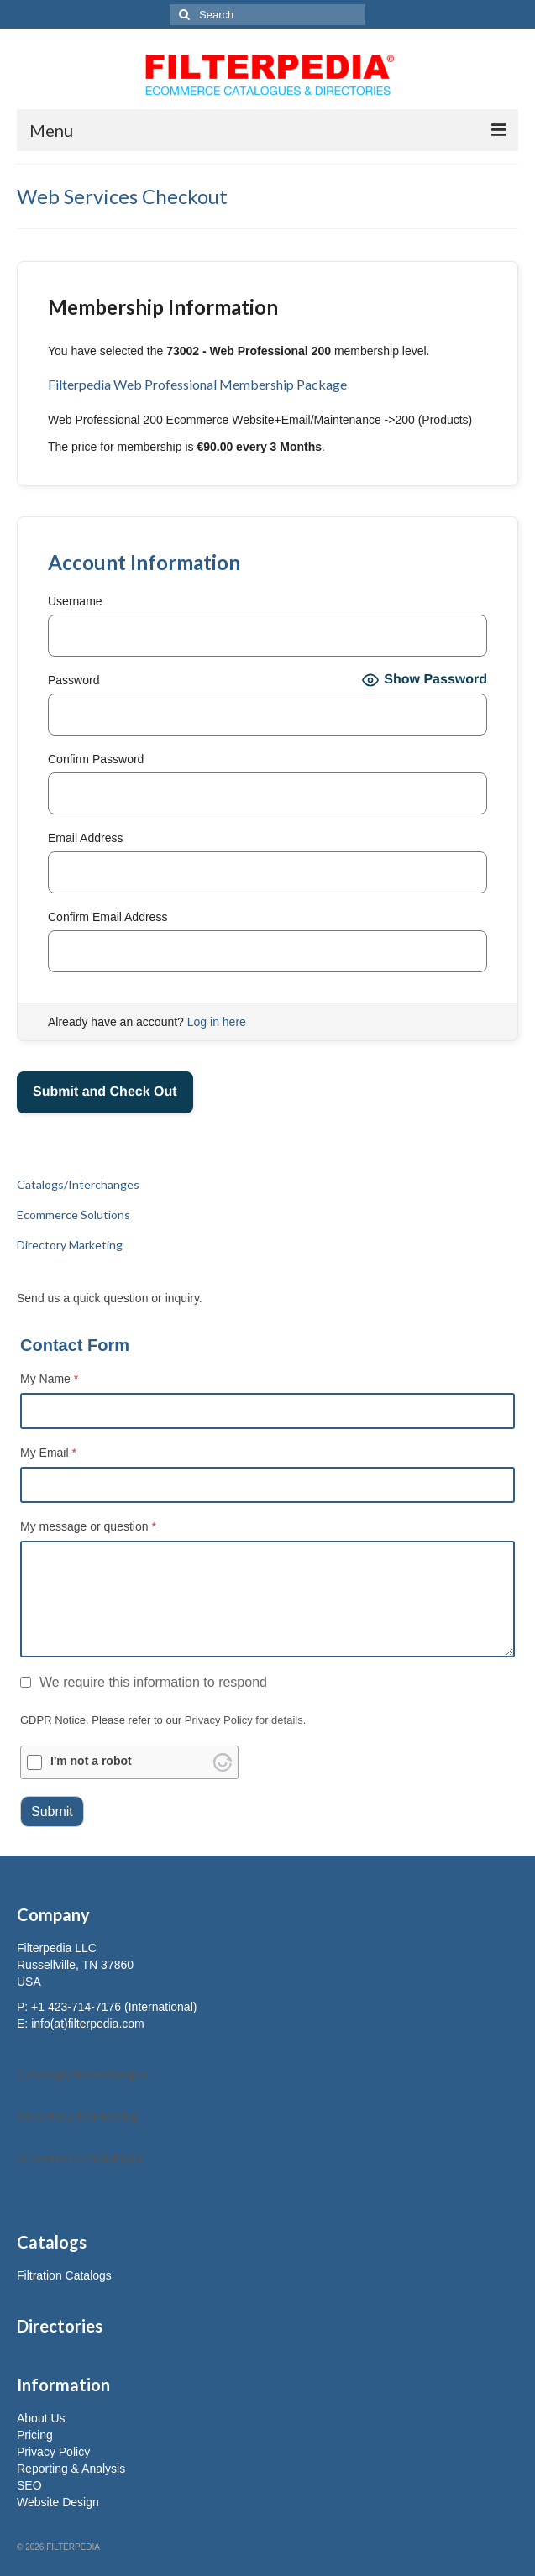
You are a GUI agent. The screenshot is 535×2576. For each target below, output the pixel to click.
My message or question (88, 1526)
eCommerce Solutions (80, 2157)
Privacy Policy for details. (246, 1720)
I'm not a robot (91, 1761)
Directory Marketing (77, 2115)
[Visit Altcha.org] (222, 1762)
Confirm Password (96, 759)
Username (75, 601)
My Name (49, 1378)
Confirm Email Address (107, 917)
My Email (48, 1452)
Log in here (216, 1022)
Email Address (85, 838)
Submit (52, 1811)
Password (73, 680)
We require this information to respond (143, 1682)
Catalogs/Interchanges (83, 2073)
